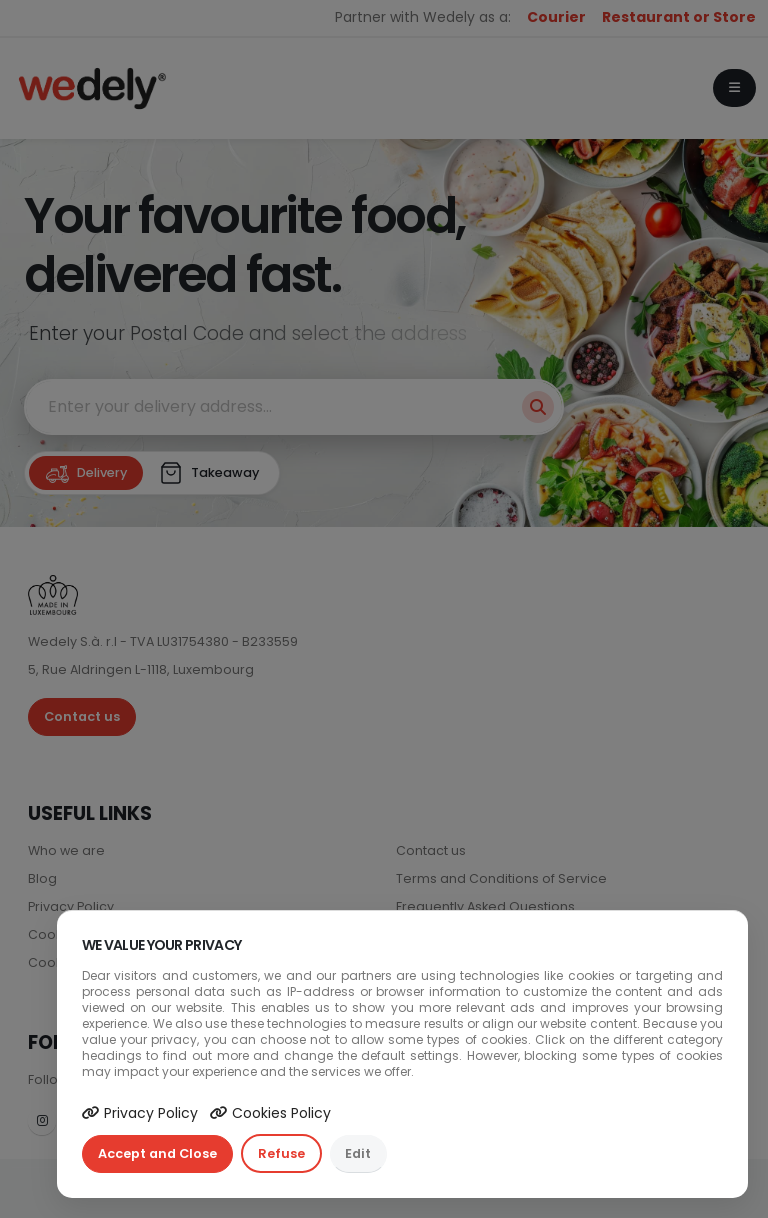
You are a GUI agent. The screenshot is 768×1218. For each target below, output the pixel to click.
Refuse (281, 1153)
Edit (358, 1153)
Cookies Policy (270, 1113)
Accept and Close (157, 1153)
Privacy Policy (140, 1113)
